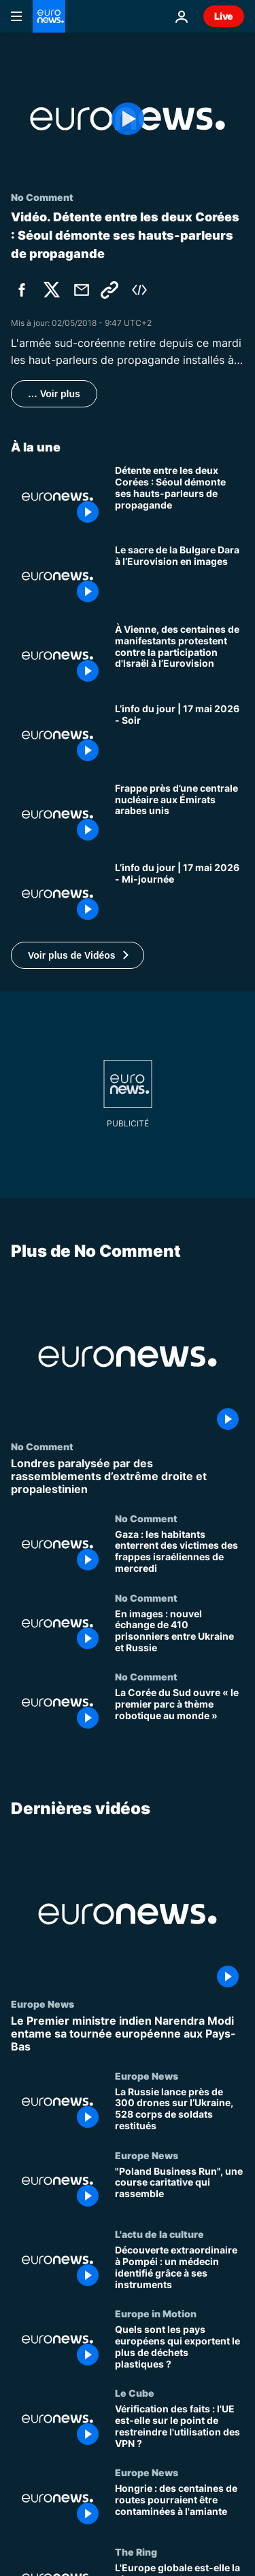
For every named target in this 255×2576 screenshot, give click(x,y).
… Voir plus (54, 393)
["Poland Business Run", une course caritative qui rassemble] (179, 2188)
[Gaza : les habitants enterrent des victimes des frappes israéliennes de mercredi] (179, 1551)
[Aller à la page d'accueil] (49, 16)
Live (223, 16)
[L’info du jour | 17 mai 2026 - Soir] (179, 735)
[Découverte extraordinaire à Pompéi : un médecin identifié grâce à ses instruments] (179, 2268)
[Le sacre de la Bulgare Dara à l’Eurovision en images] (179, 576)
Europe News (42, 2003)
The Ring (136, 2551)
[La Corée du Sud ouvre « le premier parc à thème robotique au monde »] (179, 1710)
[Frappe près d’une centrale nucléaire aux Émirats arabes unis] (179, 814)
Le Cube (134, 2392)
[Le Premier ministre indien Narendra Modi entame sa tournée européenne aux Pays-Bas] (127, 2034)
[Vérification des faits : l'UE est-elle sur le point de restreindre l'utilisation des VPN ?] (179, 2427)
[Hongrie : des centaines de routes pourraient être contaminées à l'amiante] (179, 2506)
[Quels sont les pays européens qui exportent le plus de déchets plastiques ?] (179, 2347)
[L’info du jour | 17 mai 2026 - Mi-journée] (179, 893)
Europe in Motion (156, 2313)
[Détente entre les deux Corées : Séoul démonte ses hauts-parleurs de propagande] (179, 496)
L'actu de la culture (159, 2233)
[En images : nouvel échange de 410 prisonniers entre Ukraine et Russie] (179, 1631)
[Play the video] (127, 119)
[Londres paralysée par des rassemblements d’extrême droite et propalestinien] (127, 1476)
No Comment (42, 1446)
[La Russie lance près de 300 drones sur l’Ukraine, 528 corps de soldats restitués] (179, 2109)
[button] (77, 955)
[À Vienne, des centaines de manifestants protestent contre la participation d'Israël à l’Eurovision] (179, 655)
